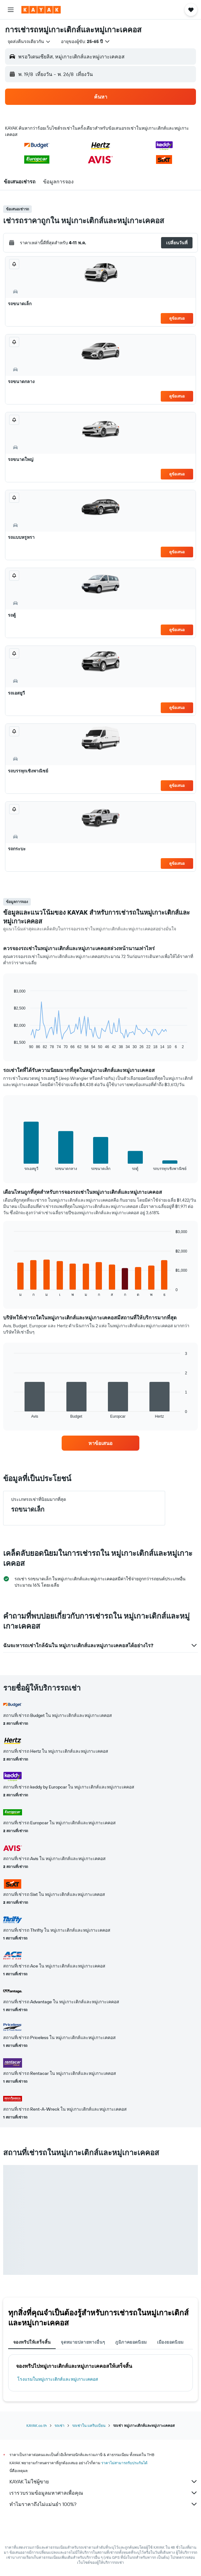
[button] (11, 10)
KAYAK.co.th (36, 2425)
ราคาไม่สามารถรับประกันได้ (124, 2462)
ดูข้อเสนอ (177, 318)
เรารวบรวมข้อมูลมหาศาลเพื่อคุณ (103, 2493)
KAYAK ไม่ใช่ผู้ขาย (103, 2481)
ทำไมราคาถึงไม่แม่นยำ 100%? (103, 2504)
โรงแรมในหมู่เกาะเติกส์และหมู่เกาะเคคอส (57, 2379)
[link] (101, 1443)
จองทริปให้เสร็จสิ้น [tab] (32, 2342)
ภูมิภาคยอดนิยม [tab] (131, 2342)
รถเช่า (59, 2425)
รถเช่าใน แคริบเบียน (88, 2425)
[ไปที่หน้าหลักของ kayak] (41, 10)
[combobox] (29, 41)
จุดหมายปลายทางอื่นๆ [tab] (83, 2342)
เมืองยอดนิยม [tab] (170, 2342)
